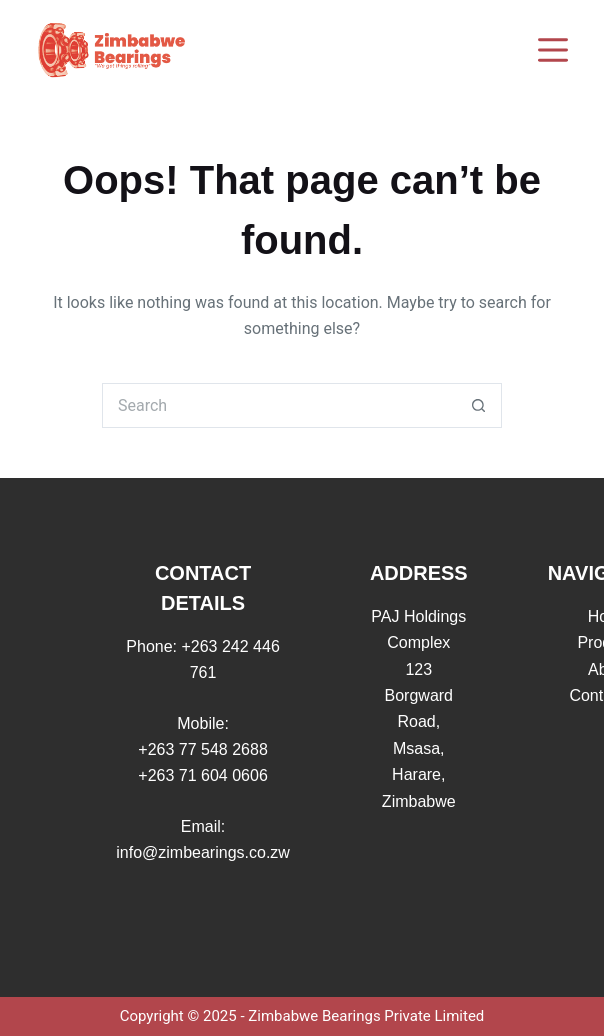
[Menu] (553, 50)
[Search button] (479, 405)
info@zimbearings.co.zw (203, 852)
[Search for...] (279, 405)
